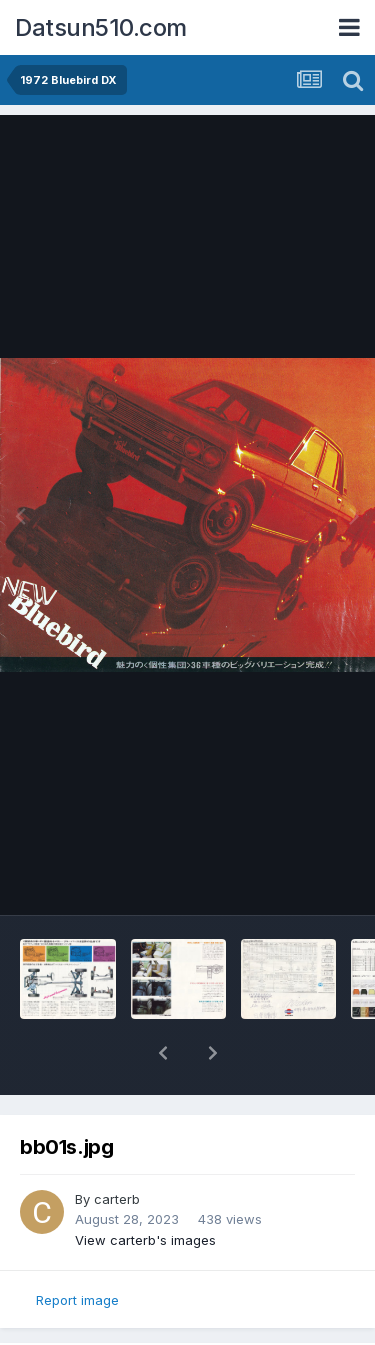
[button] (163, 1053)
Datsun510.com (101, 27)
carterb (117, 1199)
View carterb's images (145, 1240)
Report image (77, 1300)
